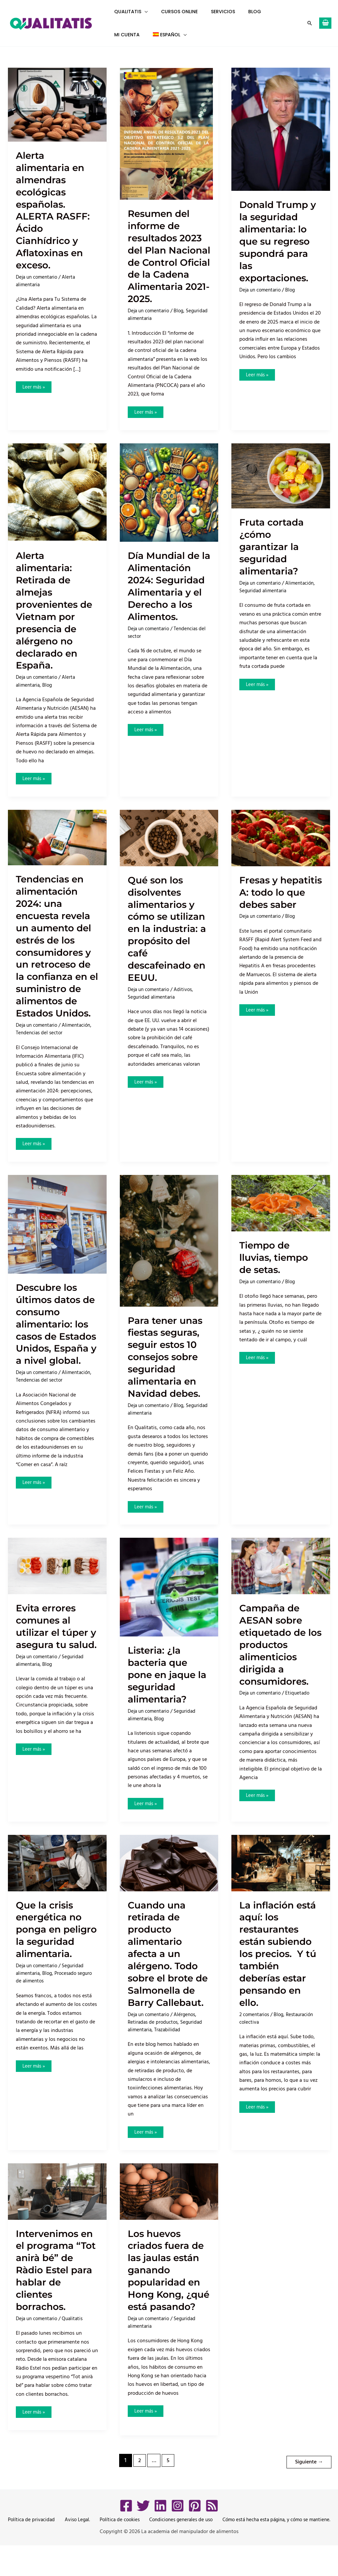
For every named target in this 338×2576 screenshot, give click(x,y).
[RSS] (212, 2536)
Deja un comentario (38, 277)
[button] (142, 11)
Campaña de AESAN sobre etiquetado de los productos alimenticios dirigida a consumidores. (276, 1657)
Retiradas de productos (154, 2047)
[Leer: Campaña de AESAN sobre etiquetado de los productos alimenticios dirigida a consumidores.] (280, 1579)
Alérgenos (188, 2040)
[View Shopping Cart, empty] (325, 22)
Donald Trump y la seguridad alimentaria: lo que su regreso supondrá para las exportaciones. (280, 241)
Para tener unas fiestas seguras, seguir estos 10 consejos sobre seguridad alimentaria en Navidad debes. (168, 1369)
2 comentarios (255, 2028)
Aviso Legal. (74, 2550)
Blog (182, 322)
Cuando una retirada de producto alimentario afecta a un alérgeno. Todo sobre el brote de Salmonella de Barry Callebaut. (165, 1973)
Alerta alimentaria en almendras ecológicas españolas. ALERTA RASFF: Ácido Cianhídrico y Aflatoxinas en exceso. (55, 210)
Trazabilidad (169, 2055)
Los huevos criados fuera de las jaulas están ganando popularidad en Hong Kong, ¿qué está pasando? (169, 2302)
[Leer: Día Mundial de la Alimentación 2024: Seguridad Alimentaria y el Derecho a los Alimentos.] (169, 504)
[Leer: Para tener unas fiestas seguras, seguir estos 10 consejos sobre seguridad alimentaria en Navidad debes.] (169, 1253)
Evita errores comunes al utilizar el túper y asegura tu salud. (55, 1645)
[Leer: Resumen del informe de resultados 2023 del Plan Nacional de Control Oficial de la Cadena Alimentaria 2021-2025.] (166, 133)
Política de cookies (114, 2550)
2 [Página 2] (138, 2493)
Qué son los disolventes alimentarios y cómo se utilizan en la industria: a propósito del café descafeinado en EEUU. (164, 947)
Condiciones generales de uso (176, 2550)
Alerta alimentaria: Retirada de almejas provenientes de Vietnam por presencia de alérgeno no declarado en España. (56, 623)
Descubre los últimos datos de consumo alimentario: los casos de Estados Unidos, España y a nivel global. (56, 1342)
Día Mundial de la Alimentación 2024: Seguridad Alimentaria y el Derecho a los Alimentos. (169, 598)
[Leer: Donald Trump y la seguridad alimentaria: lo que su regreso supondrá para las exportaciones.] (280, 129)
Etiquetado (301, 1706)
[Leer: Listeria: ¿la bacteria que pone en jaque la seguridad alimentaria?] (169, 1600)
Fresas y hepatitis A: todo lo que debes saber (270, 910)
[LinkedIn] (160, 2536)
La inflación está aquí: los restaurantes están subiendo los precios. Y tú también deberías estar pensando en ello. (280, 1967)
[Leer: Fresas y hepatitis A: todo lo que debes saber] (280, 850)
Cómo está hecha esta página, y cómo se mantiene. (273, 2550)
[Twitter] (143, 2536)
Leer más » (35, 386)
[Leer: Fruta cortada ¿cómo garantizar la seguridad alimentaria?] (280, 488)
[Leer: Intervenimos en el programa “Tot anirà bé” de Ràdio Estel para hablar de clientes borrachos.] (57, 2217)
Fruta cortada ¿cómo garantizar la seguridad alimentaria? (273, 559)
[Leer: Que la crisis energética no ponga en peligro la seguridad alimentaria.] (57, 1876)
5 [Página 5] (167, 2493)
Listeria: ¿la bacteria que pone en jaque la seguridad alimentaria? (164, 1687)
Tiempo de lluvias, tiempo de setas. (276, 1270)
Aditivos (186, 1014)
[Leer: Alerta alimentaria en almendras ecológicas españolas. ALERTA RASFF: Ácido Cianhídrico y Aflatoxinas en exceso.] (57, 104)
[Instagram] (177, 2536)
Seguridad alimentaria (152, 330)
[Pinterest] (194, 2536)
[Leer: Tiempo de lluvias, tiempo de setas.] (280, 1215)
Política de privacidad (31, 2550)
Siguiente (307, 2492)
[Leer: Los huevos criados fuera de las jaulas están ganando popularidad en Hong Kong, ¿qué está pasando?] (169, 2217)
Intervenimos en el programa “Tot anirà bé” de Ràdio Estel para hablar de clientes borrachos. (55, 2295)
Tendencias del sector (40, 1045)
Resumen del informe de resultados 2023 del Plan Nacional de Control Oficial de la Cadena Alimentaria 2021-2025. (167, 262)
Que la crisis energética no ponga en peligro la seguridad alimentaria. (51, 1948)
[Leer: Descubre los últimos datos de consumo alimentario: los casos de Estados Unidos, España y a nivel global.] (57, 1237)
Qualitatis (76, 2344)
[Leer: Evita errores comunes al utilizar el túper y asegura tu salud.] (57, 1579)
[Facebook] (126, 2536)
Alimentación (304, 595)
